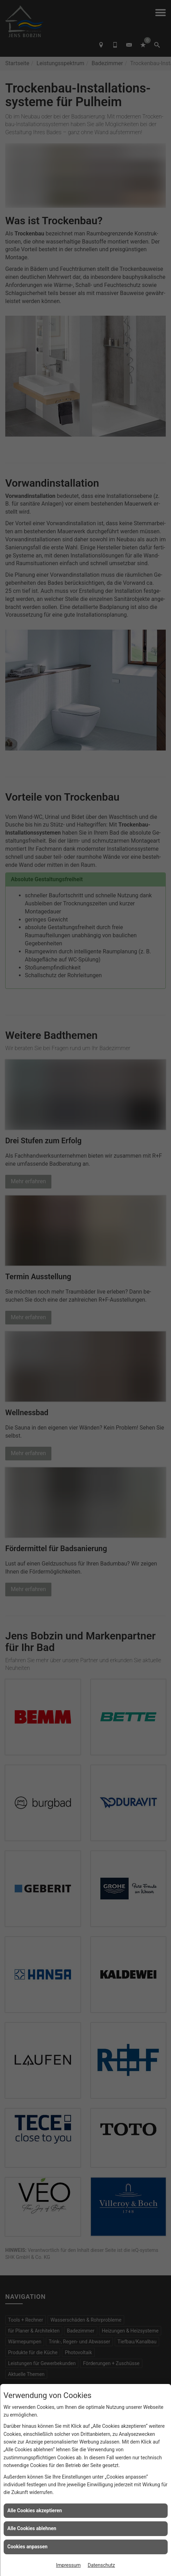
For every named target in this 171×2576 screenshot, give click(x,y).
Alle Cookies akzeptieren (34, 2510)
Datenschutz (101, 2565)
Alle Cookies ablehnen (31, 2528)
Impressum (68, 2565)
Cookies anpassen (27, 2546)
